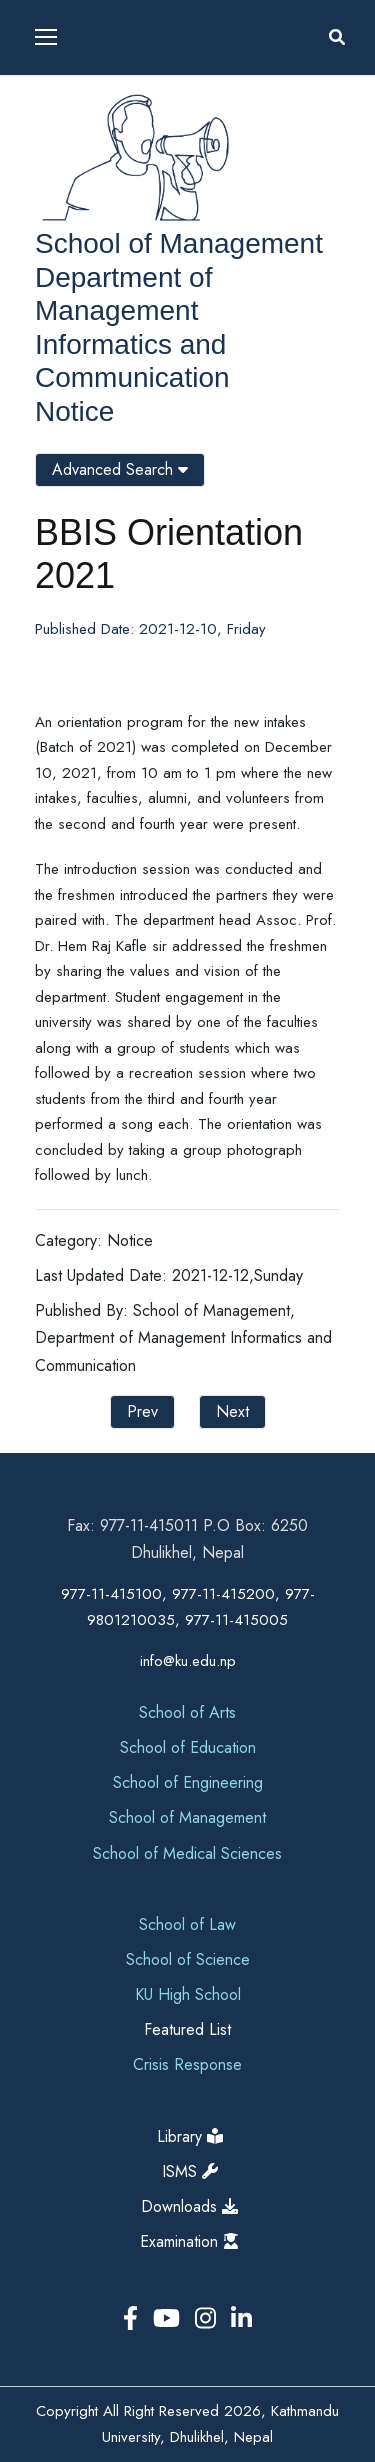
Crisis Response (187, 2064)
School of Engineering (188, 1782)
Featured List (187, 2029)
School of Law (187, 1924)
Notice (74, 411)
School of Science (188, 1959)
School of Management (179, 243)
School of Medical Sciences (187, 1853)
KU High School (188, 1994)
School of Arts (187, 1712)
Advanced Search (120, 469)
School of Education (188, 1747)
